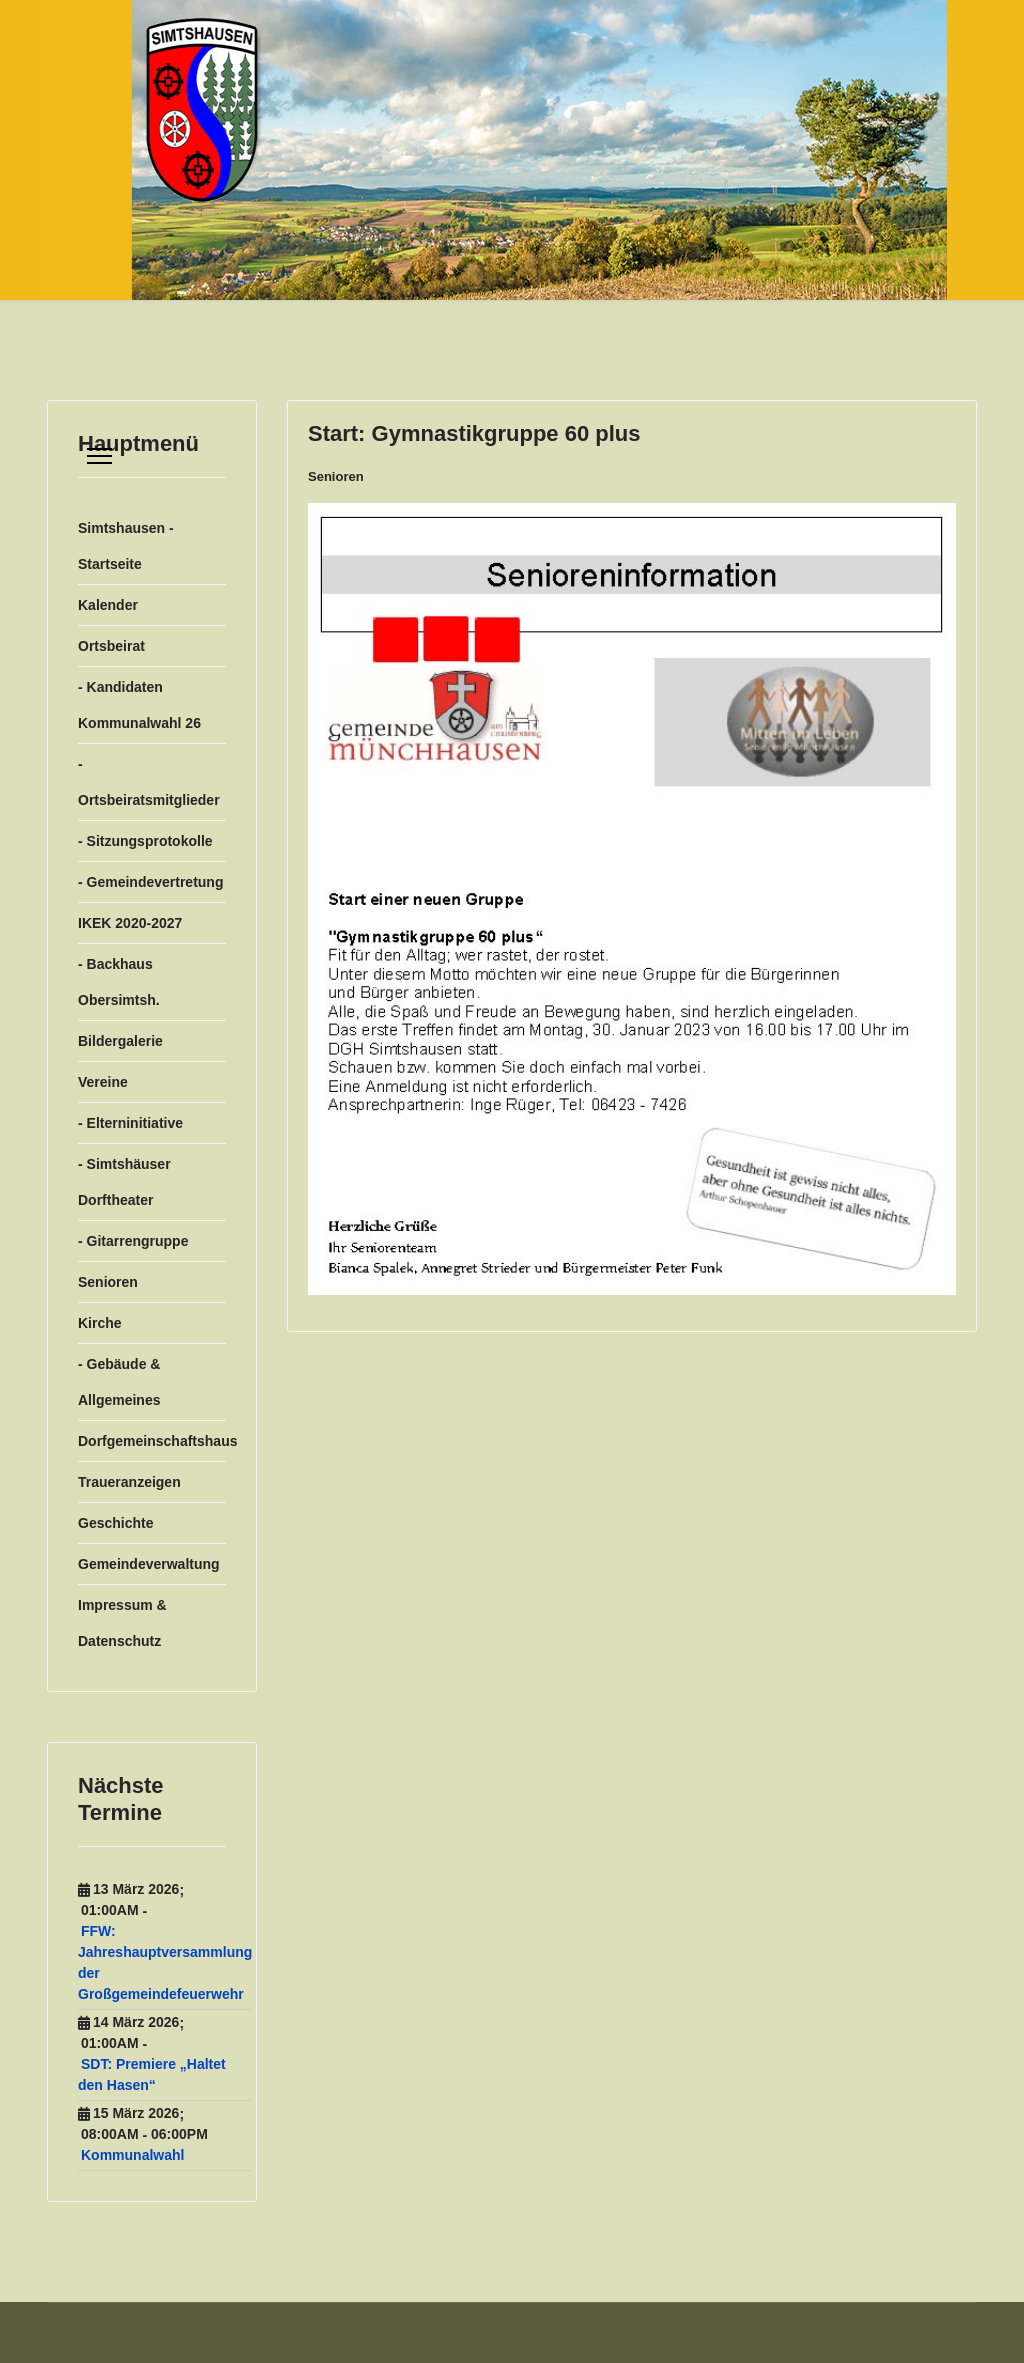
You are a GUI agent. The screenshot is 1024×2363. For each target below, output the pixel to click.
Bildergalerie (120, 1041)
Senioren (108, 1282)
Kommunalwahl (132, 2155)
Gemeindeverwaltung (149, 1564)
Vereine (103, 1082)
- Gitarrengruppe (133, 1241)
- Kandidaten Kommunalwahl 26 (139, 705)
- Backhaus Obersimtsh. (119, 982)
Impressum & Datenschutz (122, 1623)
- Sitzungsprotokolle (145, 841)
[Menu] (99, 456)
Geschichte (115, 1523)
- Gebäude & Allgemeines (119, 1382)
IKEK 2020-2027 (130, 923)
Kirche (100, 1323)
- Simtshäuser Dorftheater (124, 1182)
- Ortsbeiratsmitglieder (149, 782)
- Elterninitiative (130, 1123)
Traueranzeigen (129, 1482)
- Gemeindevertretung (150, 882)
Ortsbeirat (111, 646)
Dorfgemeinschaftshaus (152, 1441)
